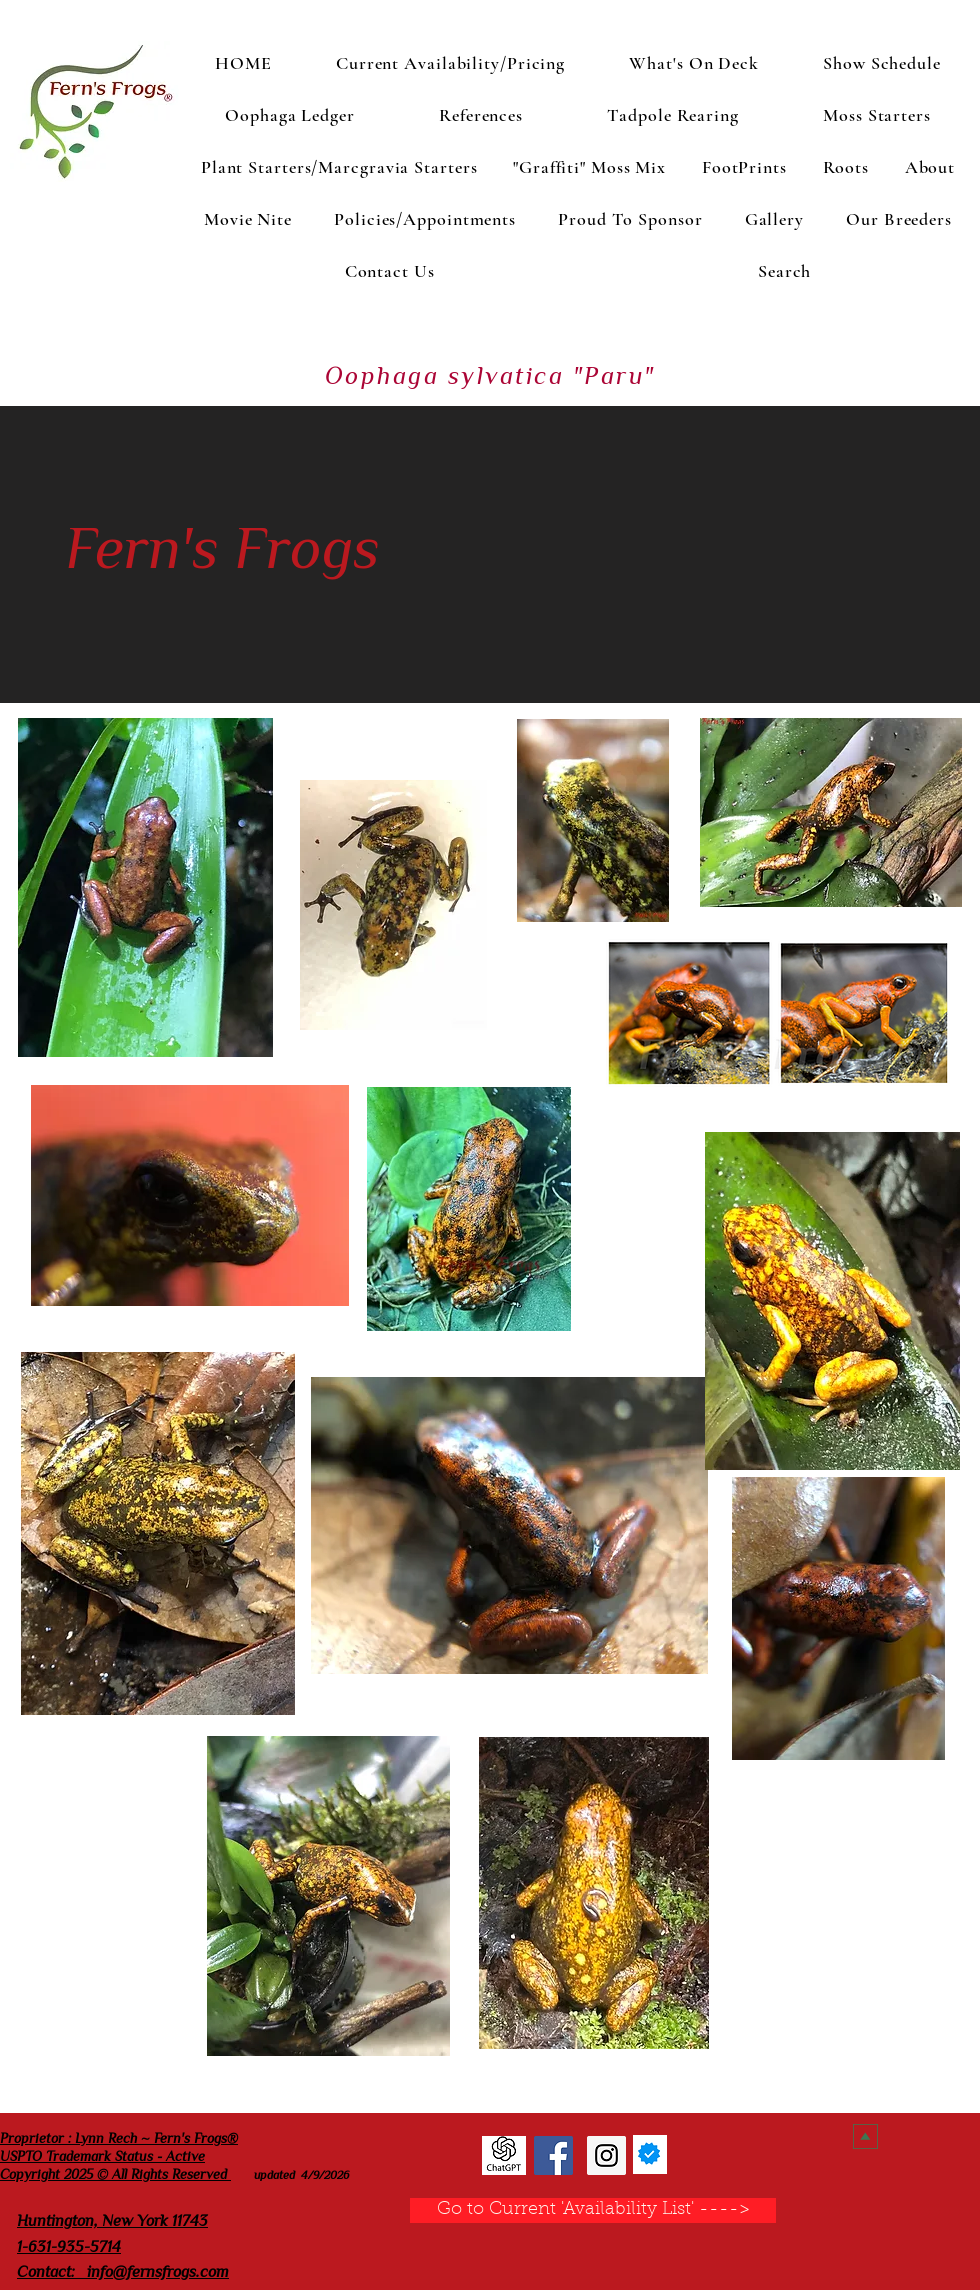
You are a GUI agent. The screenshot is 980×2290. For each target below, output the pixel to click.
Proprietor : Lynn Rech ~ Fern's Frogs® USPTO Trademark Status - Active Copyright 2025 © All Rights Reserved (119, 2156)
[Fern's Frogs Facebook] (553, 2155)
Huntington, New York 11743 (112, 2221)
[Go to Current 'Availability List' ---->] (593, 2210)
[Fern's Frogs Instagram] (606, 2155)
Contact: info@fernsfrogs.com (123, 2272)
